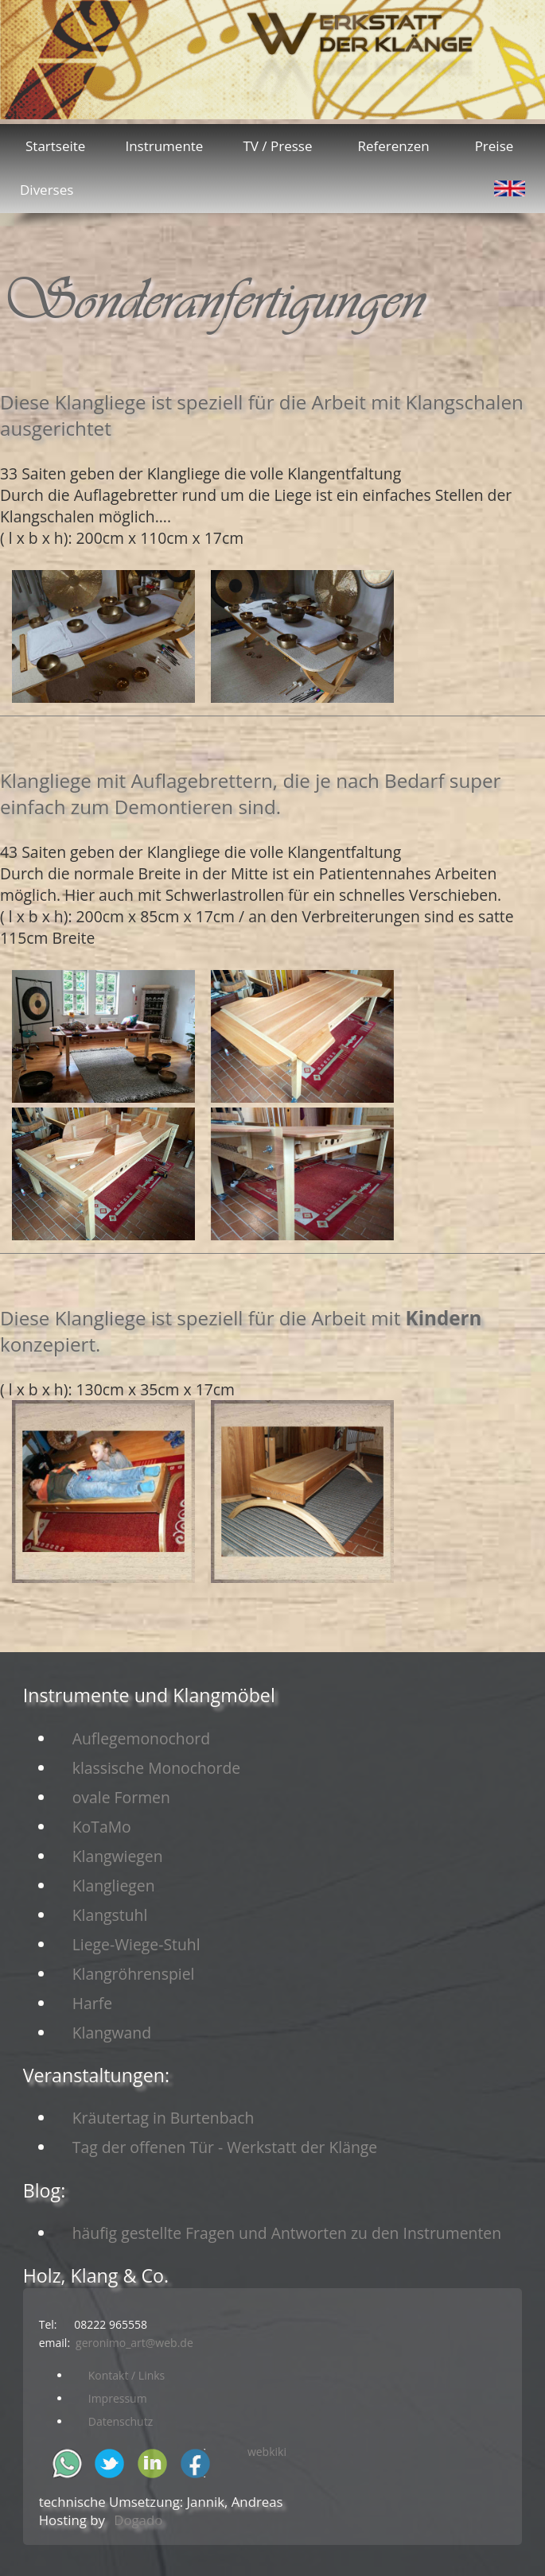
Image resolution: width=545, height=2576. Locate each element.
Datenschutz (120, 2421)
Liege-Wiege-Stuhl (136, 1944)
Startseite (55, 146)
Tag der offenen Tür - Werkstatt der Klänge (225, 2147)
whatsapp (67, 2463)
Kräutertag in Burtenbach (163, 2117)
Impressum (117, 2398)
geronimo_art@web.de (134, 2342)
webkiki (266, 2451)
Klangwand (111, 2032)
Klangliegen (113, 1885)
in (152, 2463)
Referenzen (393, 146)
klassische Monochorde (156, 1768)
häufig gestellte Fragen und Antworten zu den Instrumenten (286, 2233)
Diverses (46, 189)
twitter (109, 2463)
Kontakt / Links (126, 2375)
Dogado (138, 2520)
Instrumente (164, 146)
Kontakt (367, 55)
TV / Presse (277, 146)
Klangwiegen (117, 1856)
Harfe (92, 2003)
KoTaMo (101, 1826)
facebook (195, 2463)
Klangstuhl (110, 1915)
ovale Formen (121, 1797)
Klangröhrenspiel (133, 1973)
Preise (494, 146)
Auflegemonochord (141, 1738)
